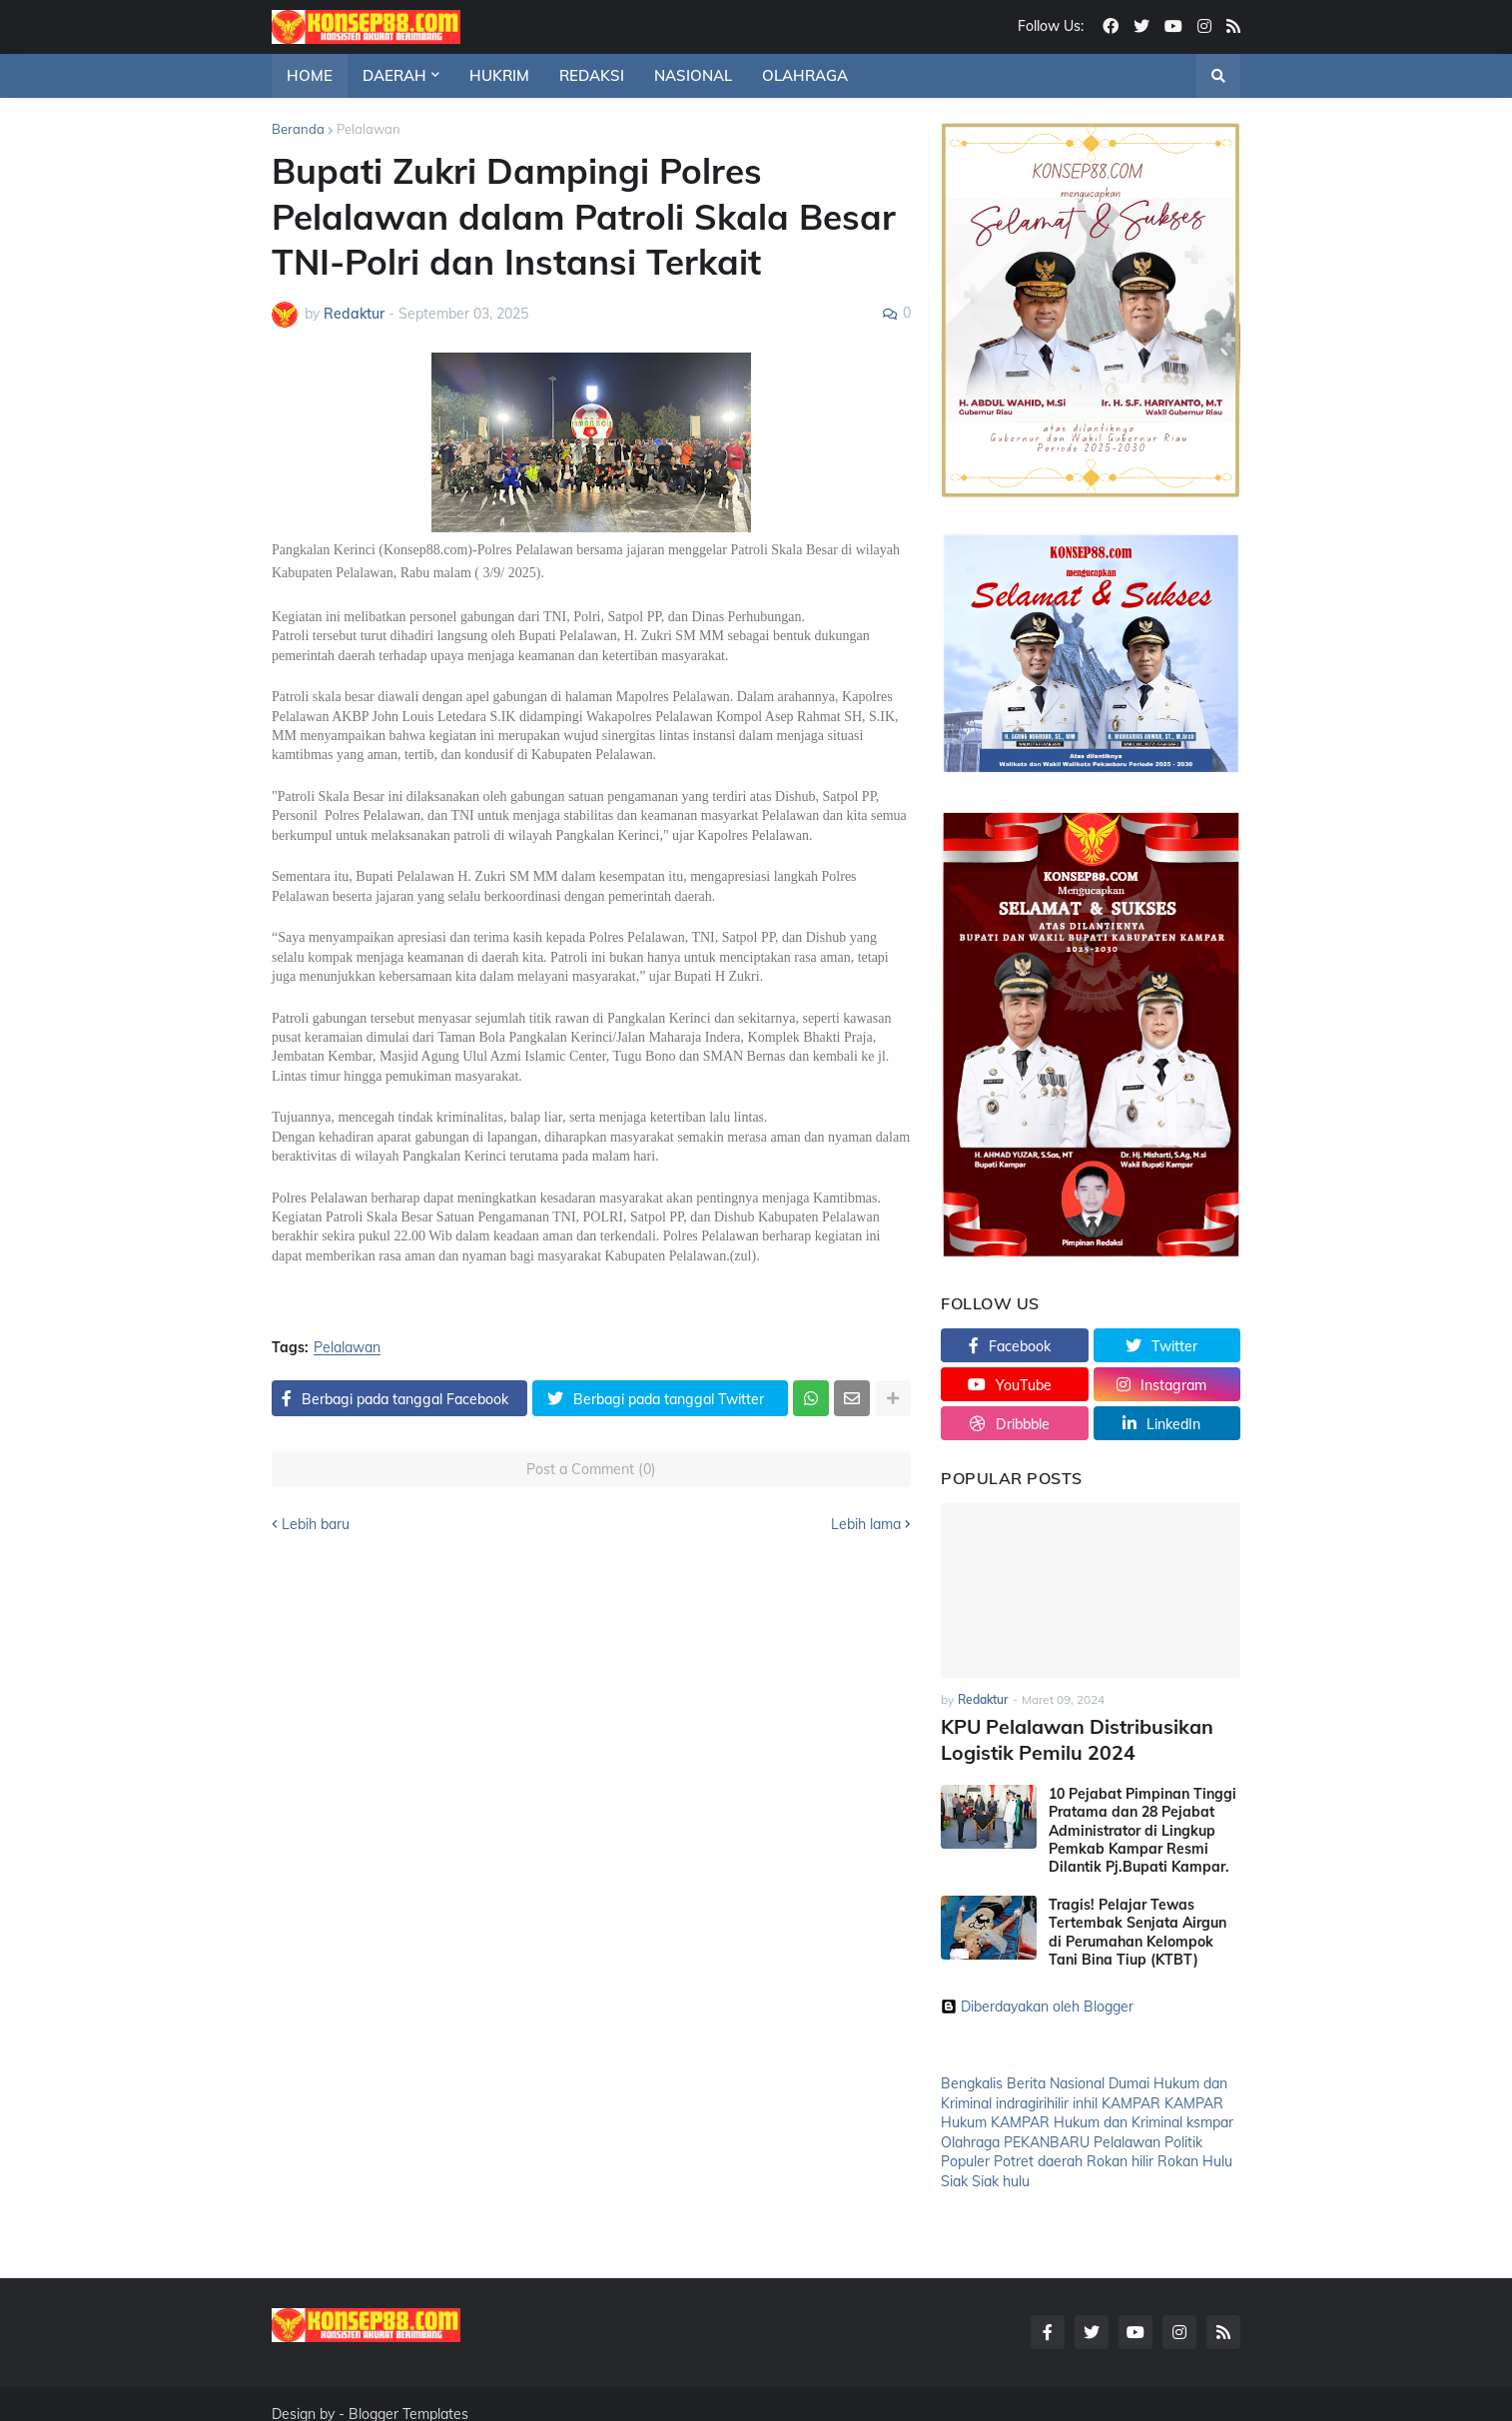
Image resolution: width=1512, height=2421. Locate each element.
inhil (1085, 2098)
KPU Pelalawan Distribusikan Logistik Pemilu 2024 (1067, 1737)
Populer (965, 2157)
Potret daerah (1038, 2157)
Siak (954, 2177)
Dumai (1129, 2079)
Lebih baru (316, 1524)
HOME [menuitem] (310, 75)
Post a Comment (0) (591, 1469)
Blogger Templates (408, 2394)
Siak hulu (1001, 2177)
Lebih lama (866, 1524)
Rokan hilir (1120, 2157)
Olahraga (970, 2138)
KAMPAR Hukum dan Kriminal (1086, 2118)
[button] (1218, 76)
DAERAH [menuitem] (394, 75)
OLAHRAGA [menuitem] (805, 75)
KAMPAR (1131, 2098)
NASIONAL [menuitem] (693, 75)
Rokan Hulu (1194, 2157)
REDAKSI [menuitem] (591, 75)
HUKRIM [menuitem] (499, 75)
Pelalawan (368, 129)
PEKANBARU (1047, 2138)
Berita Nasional (1056, 2079)
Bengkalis (972, 2079)
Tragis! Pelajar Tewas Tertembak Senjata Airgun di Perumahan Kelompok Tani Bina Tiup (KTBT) (1137, 1928)
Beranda (298, 129)
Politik (1183, 2138)
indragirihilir (1032, 2098)
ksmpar (1209, 2118)
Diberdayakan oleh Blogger (1037, 2003)
